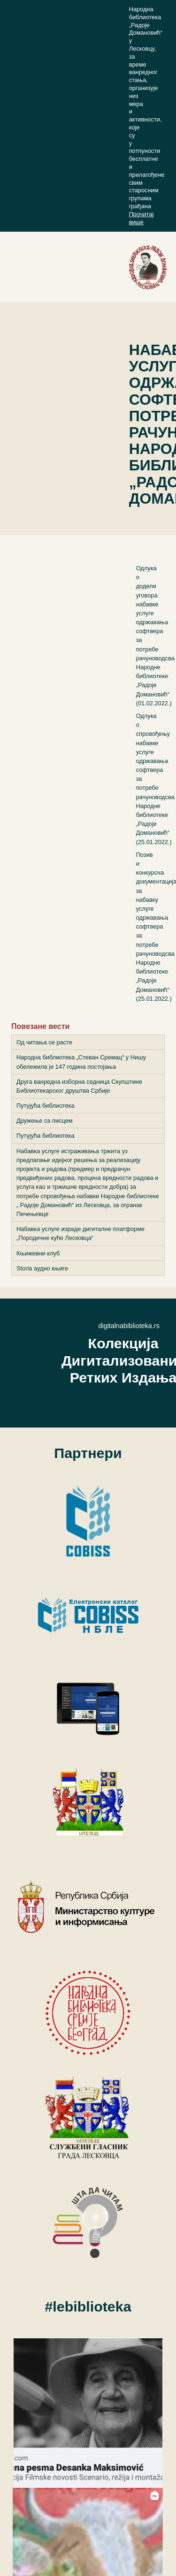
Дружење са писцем (44, 1120)
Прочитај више (141, 218)
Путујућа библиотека (45, 1105)
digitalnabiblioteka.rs (128, 1326)
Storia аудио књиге (42, 1268)
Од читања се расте (44, 1042)
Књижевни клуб (38, 1253)
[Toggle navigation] (139, 267)
